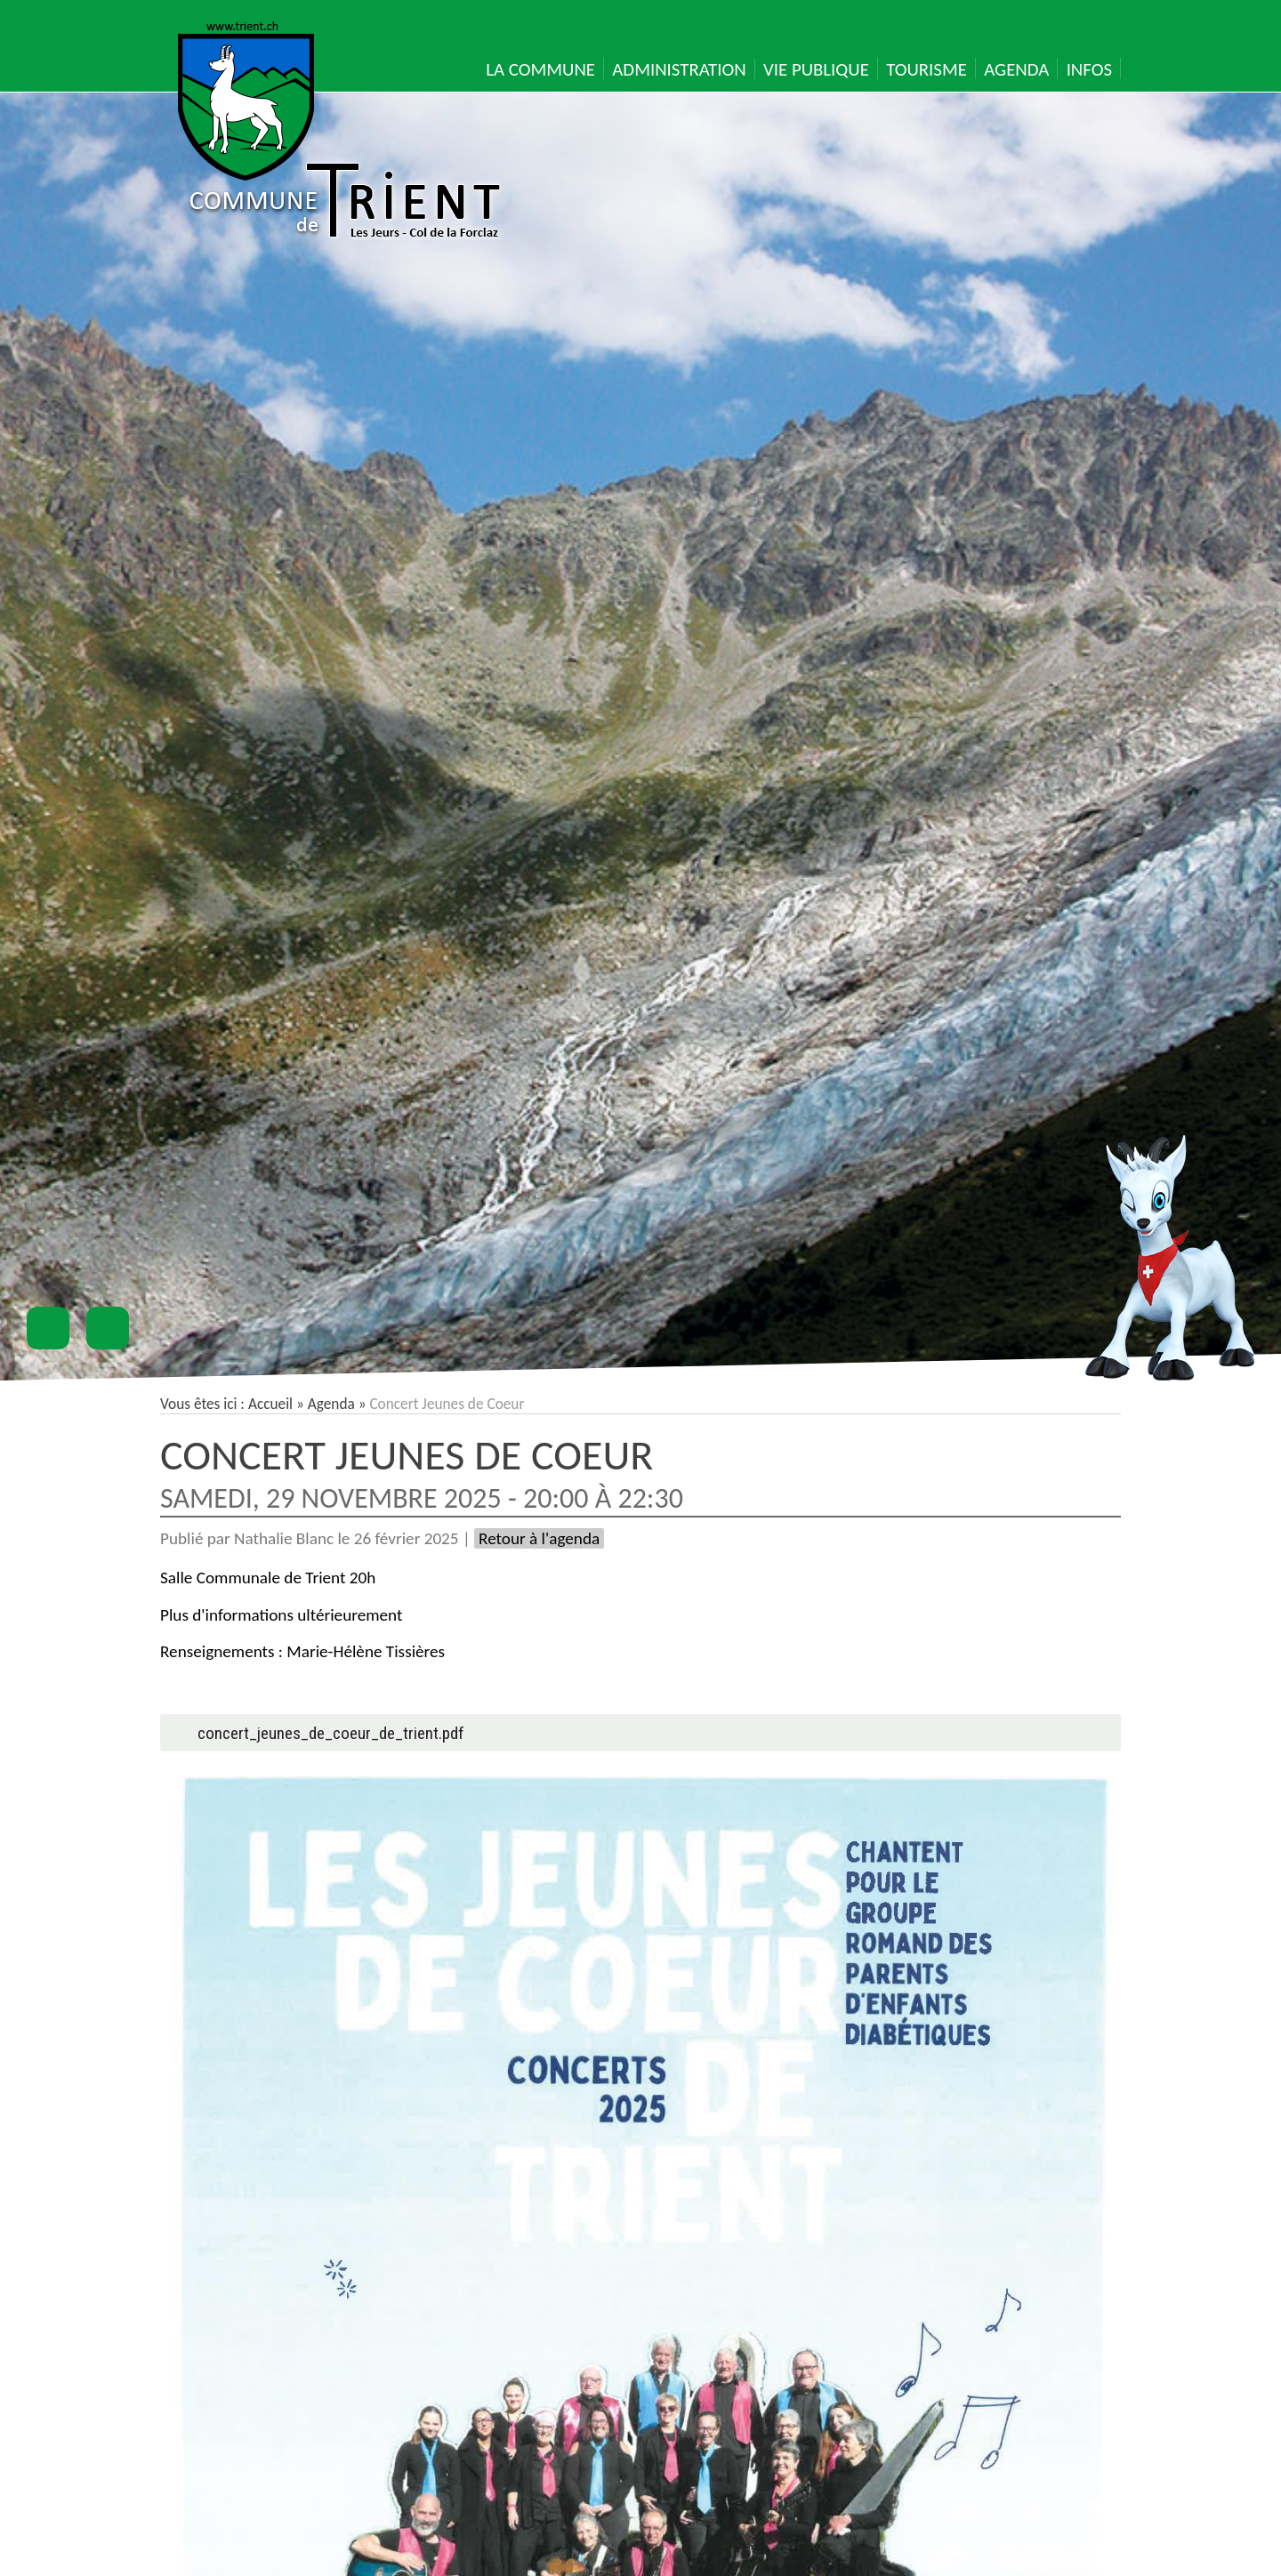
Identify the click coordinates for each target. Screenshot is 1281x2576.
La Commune (540, 69)
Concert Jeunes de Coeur (406, 1455)
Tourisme (926, 69)
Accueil (270, 1404)
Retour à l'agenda (539, 1538)
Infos (1089, 69)
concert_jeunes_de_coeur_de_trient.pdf (330, 1733)
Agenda (1016, 69)
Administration (678, 69)
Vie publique (816, 69)
